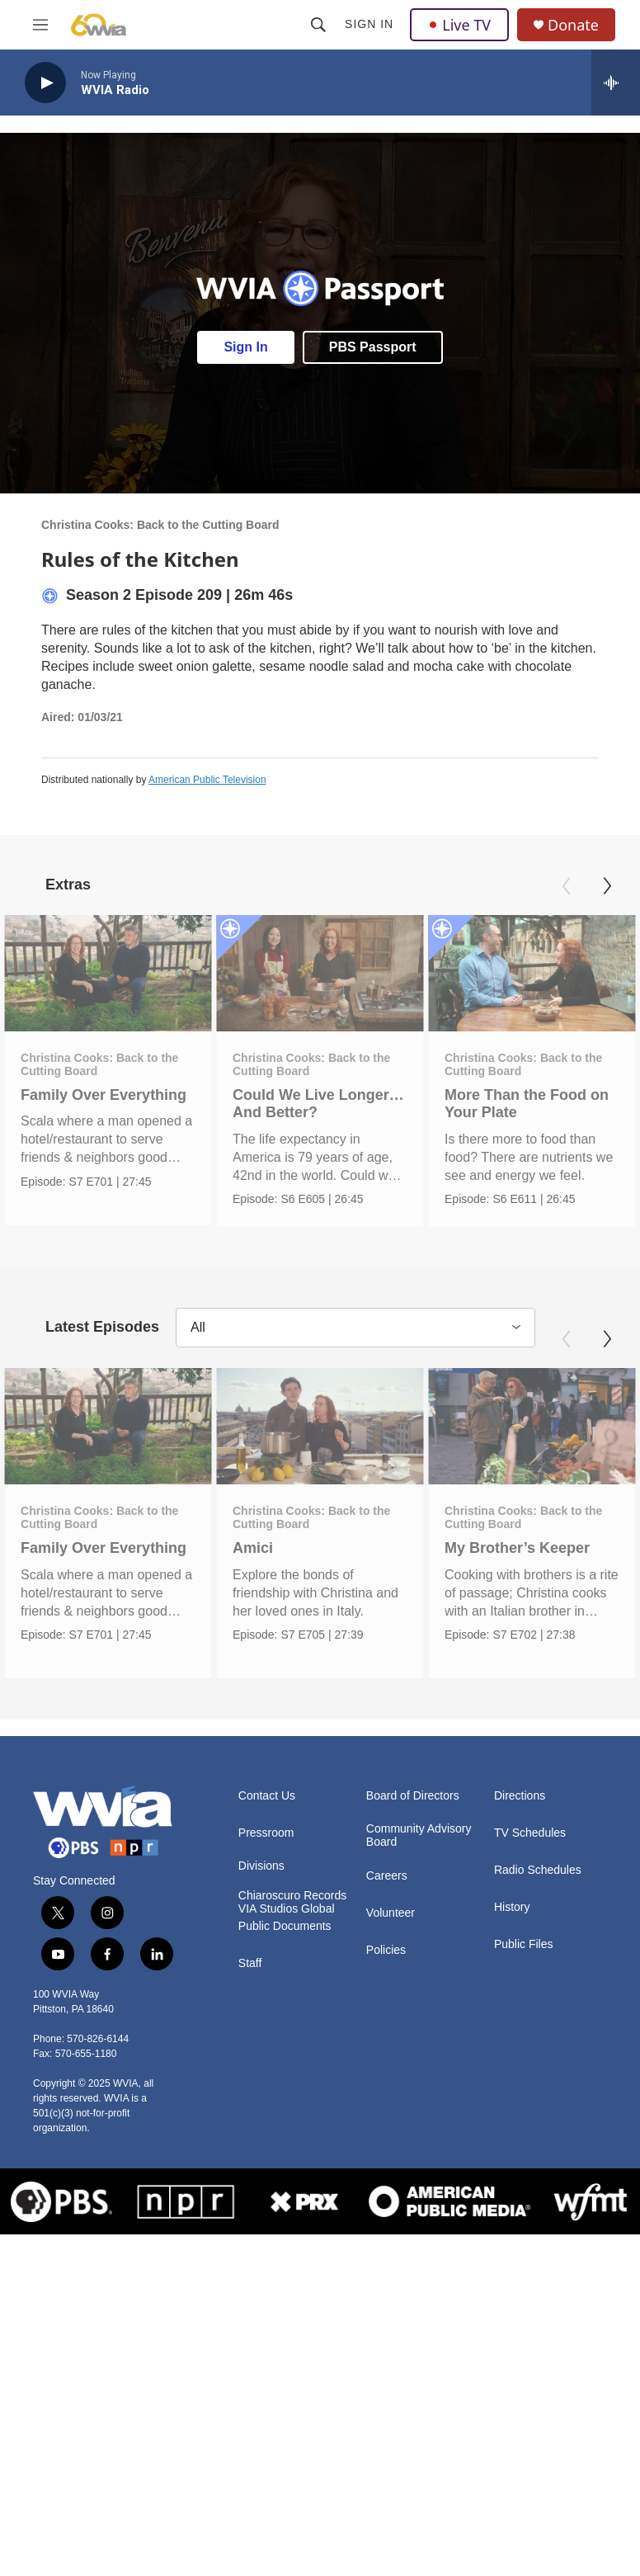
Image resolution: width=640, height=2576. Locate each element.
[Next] (607, 886)
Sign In (369, 24)
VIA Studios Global (286, 1916)
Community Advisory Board (419, 1843)
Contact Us (266, 1803)
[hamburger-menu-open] (40, 24)
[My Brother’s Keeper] (515, 1430)
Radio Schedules (537, 1877)
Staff (250, 1971)
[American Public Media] (449, 2208)
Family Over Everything (103, 1095)
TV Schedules (530, 1840)
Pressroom (266, 1840)
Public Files (523, 1952)
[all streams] (615, 83)
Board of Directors (412, 1803)
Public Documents (285, 1933)
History (512, 1914)
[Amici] (369, 1430)
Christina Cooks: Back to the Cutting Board (160, 524)
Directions (519, 1803)
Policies (386, 1957)
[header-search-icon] (318, 24)
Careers (386, 1883)
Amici (301, 1552)
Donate (573, 25)
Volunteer (390, 1920)
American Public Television (207, 780)
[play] (45, 82)
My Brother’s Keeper (500, 1552)
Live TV (459, 25)
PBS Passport (372, 347)
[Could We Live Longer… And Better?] (336, 973)
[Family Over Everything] (108, 973)
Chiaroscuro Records (292, 1903)
